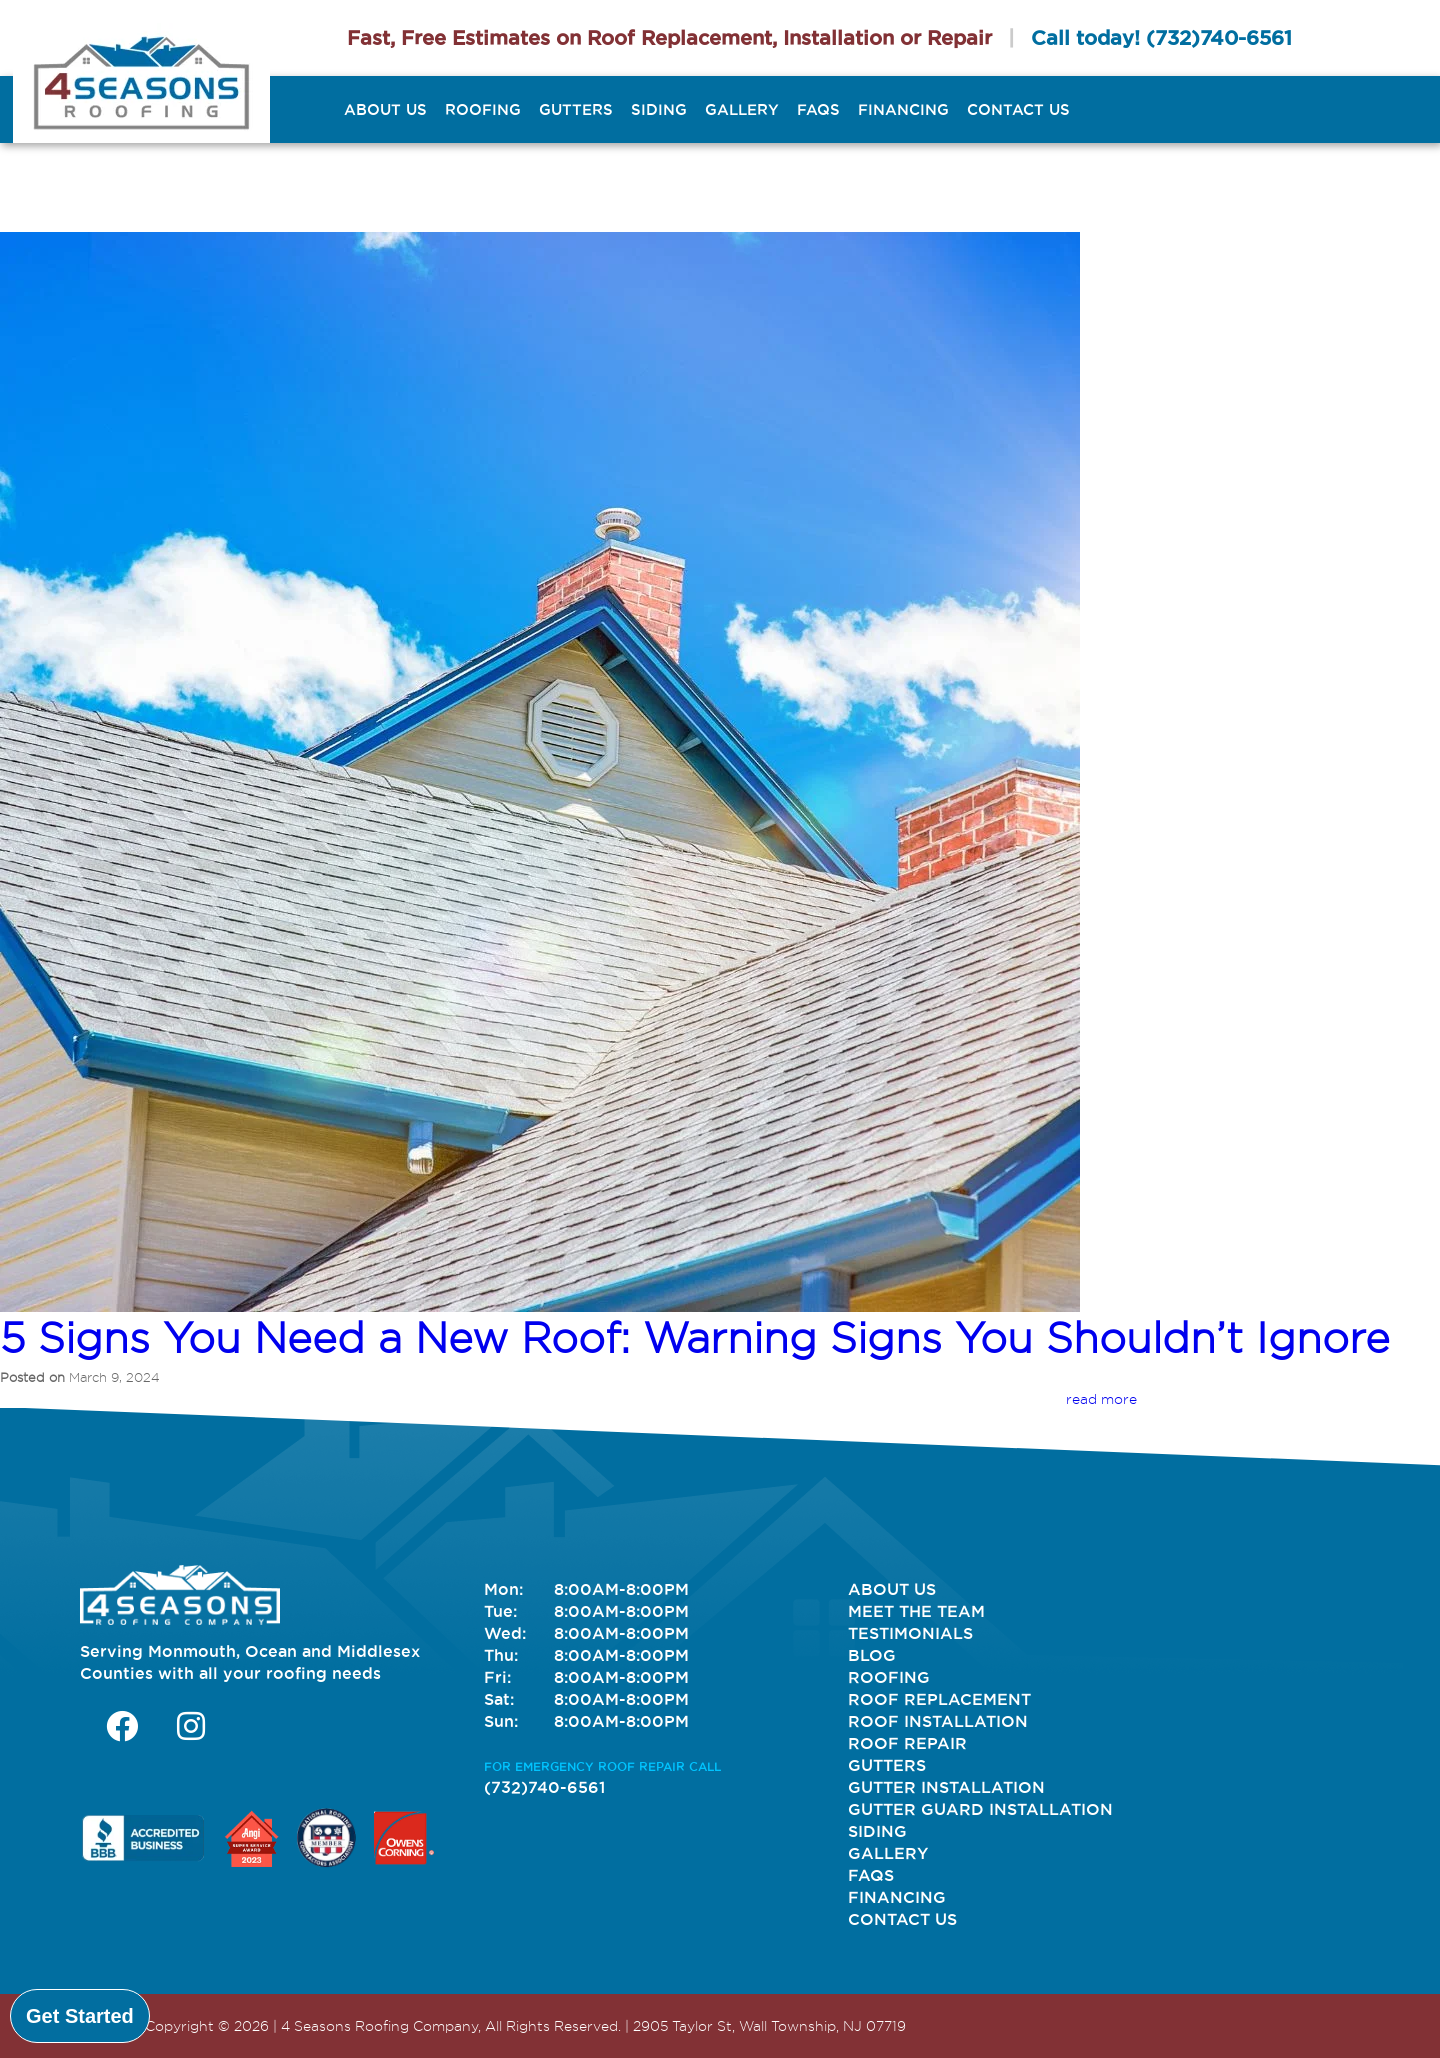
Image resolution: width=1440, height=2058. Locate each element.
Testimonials (910, 1633)
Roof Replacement (939, 1699)
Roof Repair (907, 1743)
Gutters (576, 109)
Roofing (483, 109)
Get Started (80, 2016)
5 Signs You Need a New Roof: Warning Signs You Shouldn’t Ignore (695, 1338)
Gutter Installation (946, 1787)
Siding (659, 109)
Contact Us (1018, 109)
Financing (903, 109)
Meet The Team (916, 1611)
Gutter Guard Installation (980, 1809)
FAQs (818, 109)
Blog (872, 1655)
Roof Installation (938, 1721)
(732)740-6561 (1219, 38)
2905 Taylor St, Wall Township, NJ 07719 (769, 2026)
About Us (385, 109)
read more (1101, 1399)
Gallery (742, 109)
